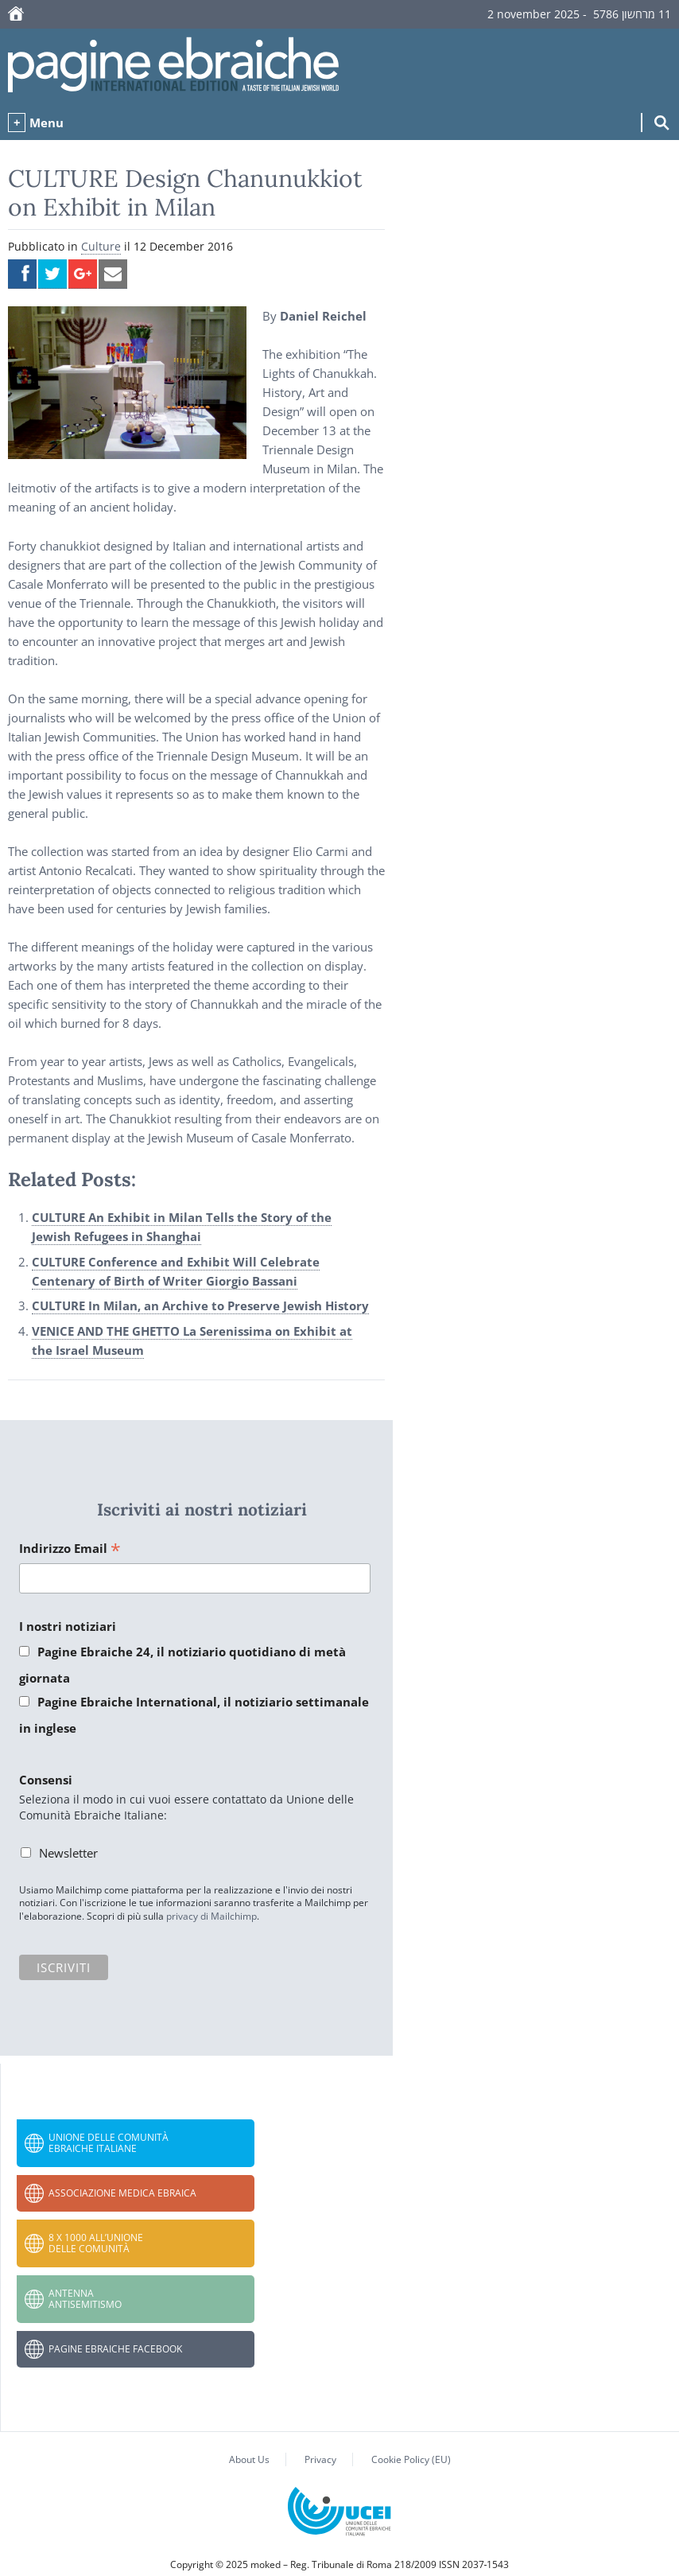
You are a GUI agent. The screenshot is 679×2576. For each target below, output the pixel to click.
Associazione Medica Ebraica (122, 2193)
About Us (249, 2459)
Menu (46, 122)
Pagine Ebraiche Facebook (115, 2349)
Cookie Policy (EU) (411, 2459)
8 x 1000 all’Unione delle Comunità (95, 2243)
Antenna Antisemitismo (85, 2298)
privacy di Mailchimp (211, 1916)
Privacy (320, 2459)
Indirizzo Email (70, 1549)
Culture (101, 246)
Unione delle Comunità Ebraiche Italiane (108, 2142)
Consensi (45, 1780)
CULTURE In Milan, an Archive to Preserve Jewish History (200, 1305)
